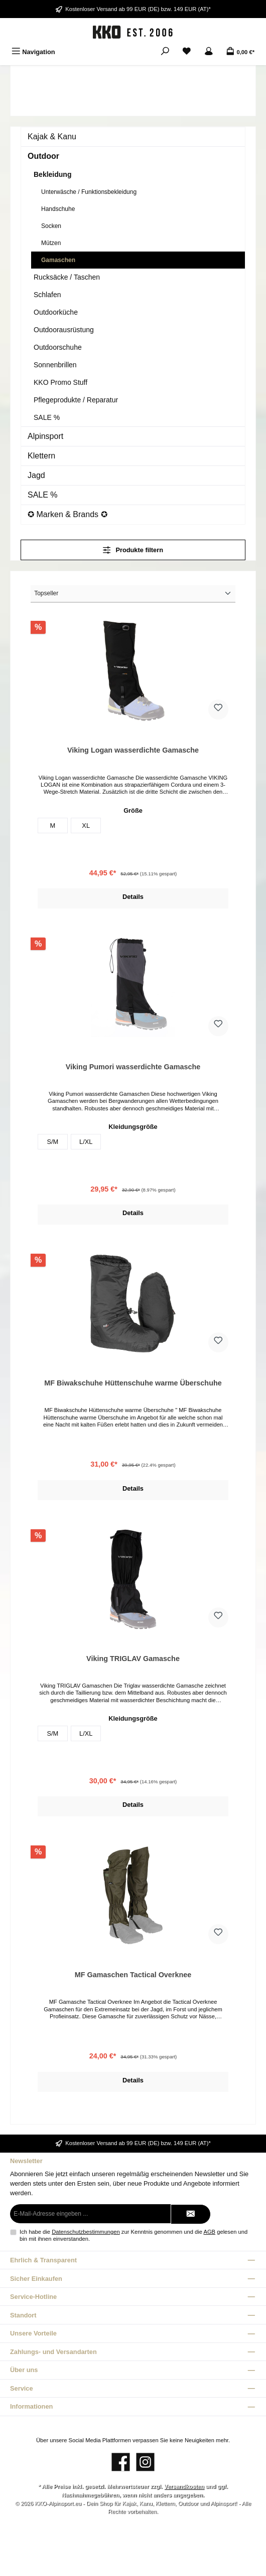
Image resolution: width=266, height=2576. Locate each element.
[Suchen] (165, 52)
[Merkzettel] (187, 52)
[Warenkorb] (240, 52)
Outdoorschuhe (58, 347)
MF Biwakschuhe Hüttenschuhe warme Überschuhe (132, 1383)
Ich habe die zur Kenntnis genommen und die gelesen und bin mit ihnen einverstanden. (133, 2235)
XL (86, 825)
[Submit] (191, 2214)
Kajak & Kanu (52, 136)
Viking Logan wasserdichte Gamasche (133, 750)
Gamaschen (58, 260)
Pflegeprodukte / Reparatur (76, 400)
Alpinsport (45, 436)
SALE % (47, 417)
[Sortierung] (133, 593)
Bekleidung (52, 174)
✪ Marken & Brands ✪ (67, 514)
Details (133, 896)
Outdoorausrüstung (64, 330)
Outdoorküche (56, 312)
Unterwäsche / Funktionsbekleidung (89, 191)
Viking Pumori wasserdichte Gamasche (133, 1067)
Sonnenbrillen (55, 365)
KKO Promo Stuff (60, 382)
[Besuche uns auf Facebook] (120, 2462)
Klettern (41, 455)
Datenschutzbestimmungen (86, 2232)
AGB (209, 2232)
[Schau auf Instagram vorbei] (145, 2462)
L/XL (85, 1141)
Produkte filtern (133, 550)
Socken (51, 225)
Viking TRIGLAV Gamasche (133, 1659)
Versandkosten (184, 2486)
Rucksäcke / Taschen (67, 277)
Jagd (36, 475)
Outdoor (43, 156)
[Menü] (33, 52)
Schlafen (47, 295)
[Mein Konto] (209, 52)
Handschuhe (58, 208)
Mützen (51, 243)
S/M (52, 1141)
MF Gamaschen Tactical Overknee (133, 1975)
